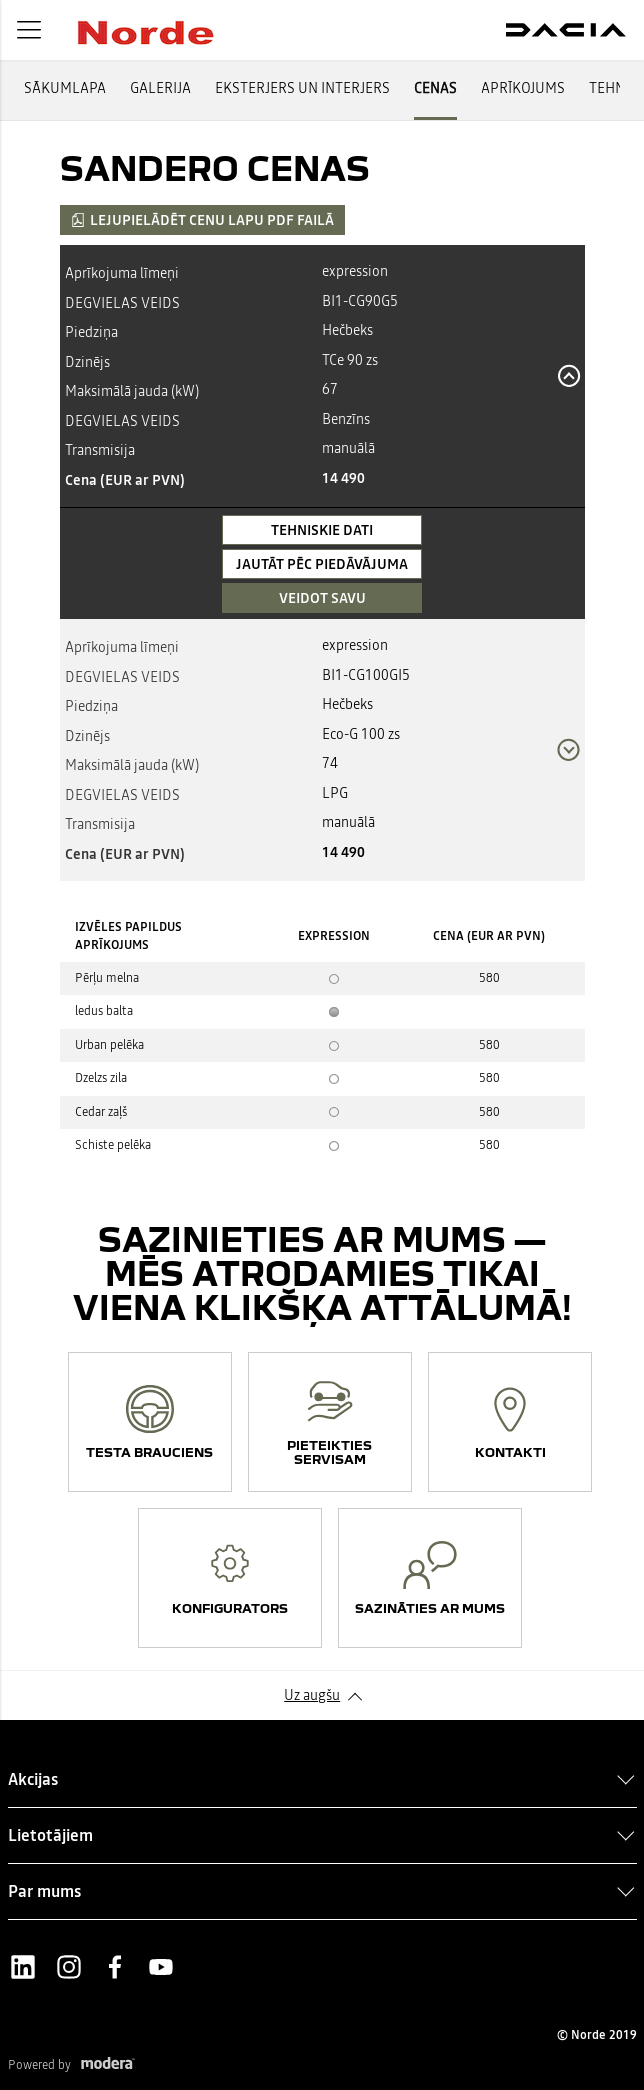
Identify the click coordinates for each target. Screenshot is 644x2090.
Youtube (161, 1967)
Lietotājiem (50, 1835)
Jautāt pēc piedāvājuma (322, 564)
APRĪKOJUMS (523, 88)
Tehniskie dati (322, 530)
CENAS (435, 88)
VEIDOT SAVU (322, 598)
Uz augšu (312, 1695)
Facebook (115, 1967)
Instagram (69, 1967)
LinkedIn (23, 1967)
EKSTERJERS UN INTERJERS (302, 88)
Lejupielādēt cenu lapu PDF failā (202, 220)
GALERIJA (160, 88)
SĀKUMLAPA (65, 88)
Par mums (44, 1891)
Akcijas (33, 1779)
